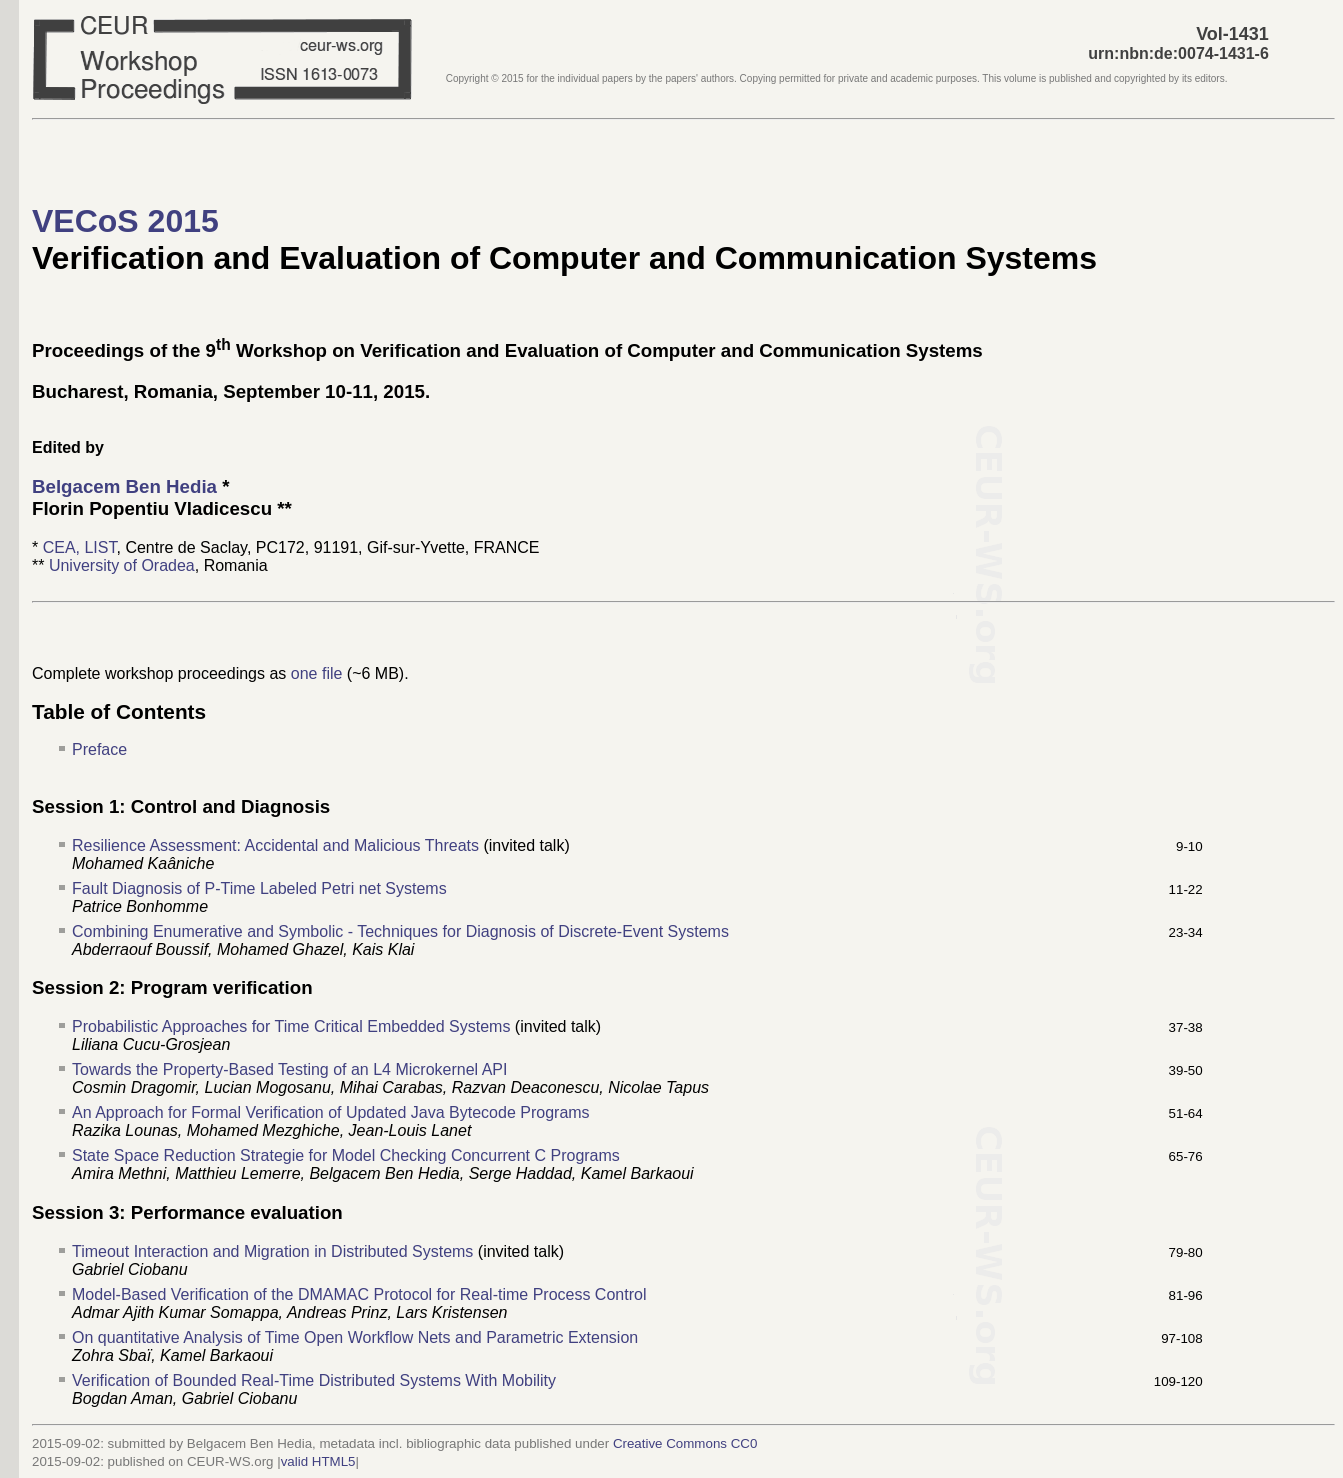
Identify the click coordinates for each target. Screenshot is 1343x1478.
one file (317, 673)
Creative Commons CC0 (685, 1443)
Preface (99, 749)
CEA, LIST (80, 547)
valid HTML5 (318, 1461)
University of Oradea (122, 565)
